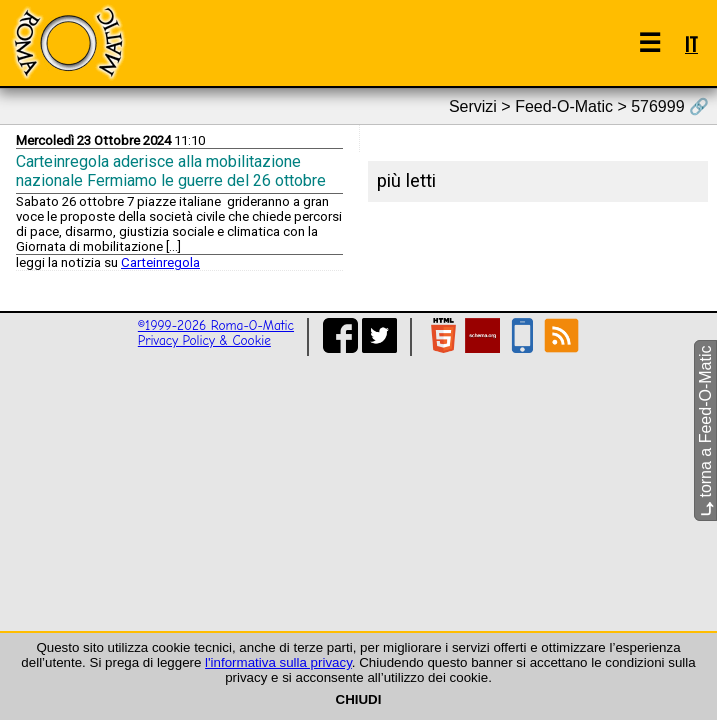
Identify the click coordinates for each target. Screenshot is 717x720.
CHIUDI (359, 699)
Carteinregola (160, 262)
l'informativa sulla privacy (278, 662)
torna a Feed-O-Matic (705, 431)
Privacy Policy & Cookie (204, 340)
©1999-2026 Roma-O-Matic (216, 325)
